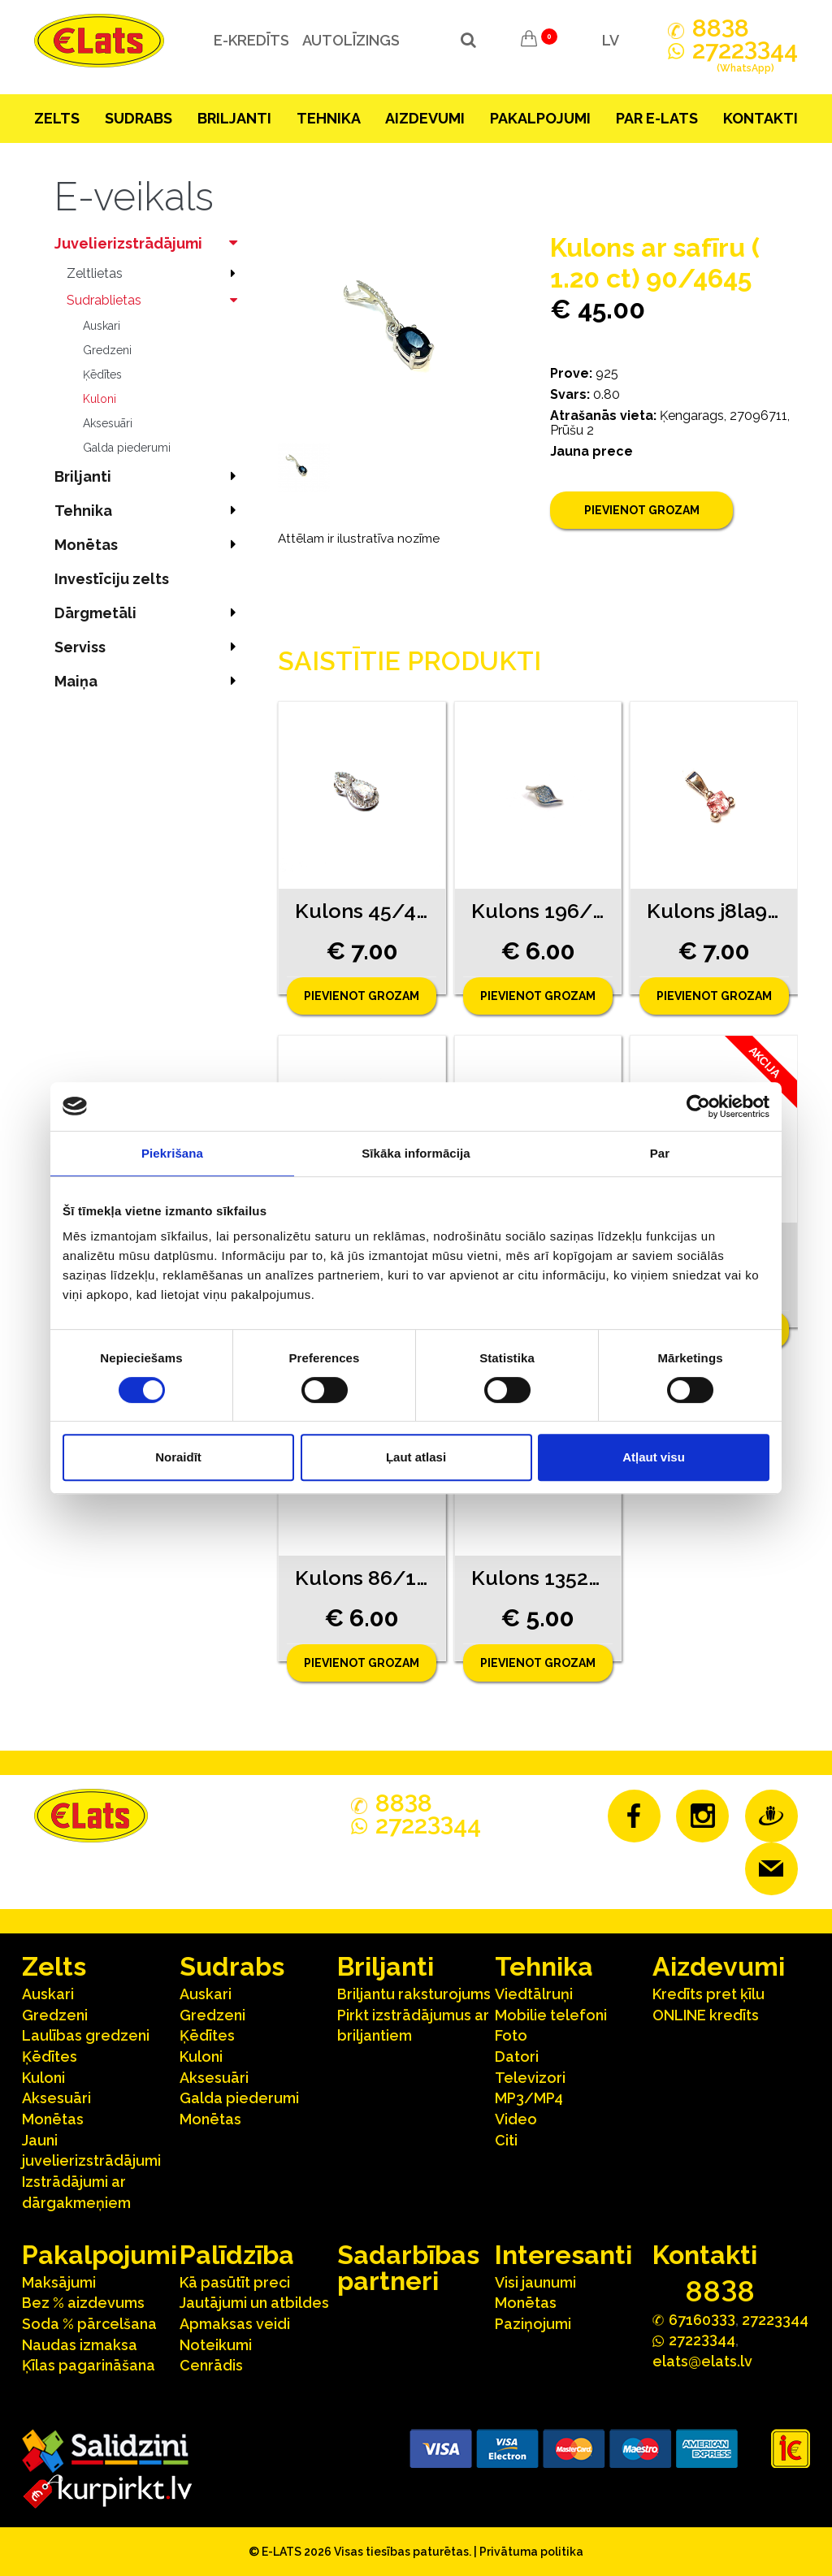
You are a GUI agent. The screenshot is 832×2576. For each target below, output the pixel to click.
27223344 (775, 2319)
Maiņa (149, 681)
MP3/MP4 (529, 2097)
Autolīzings (350, 40)
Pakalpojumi (540, 118)
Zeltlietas (156, 273)
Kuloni (99, 398)
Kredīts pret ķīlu (708, 1993)
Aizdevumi (425, 118)
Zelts (57, 118)
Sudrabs (138, 118)
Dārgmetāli (149, 612)
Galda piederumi (127, 447)
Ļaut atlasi (416, 1457)
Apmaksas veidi (235, 2323)
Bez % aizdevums (83, 2302)
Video (516, 2119)
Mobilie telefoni (551, 2015)
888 (720, 28)
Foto (511, 2035)
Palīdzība (237, 2255)
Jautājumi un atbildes (254, 2302)
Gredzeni (107, 350)
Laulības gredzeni (86, 2035)
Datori (517, 2056)
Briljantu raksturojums (414, 1993)
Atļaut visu (653, 1457)
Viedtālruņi (534, 1993)
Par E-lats (657, 118)
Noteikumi (216, 2344)
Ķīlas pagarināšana (88, 2365)
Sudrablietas (156, 300)
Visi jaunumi (535, 2282)
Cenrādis (211, 2365)
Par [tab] (660, 1153)
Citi (506, 2140)
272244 (745, 59)
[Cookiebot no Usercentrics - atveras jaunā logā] (698, 1106)
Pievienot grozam (642, 510)
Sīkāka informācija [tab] (416, 1153)
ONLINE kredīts (705, 2015)
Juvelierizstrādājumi (149, 243)
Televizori (530, 2077)
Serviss (149, 647)
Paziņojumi (533, 2323)
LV (610, 40)
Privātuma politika (531, 2551)
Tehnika (329, 118)
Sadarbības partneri (408, 2268)
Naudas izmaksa (79, 2344)
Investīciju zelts (111, 578)
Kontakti (760, 118)
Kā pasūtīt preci (235, 2282)
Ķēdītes (102, 374)
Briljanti (234, 118)
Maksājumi (59, 2282)
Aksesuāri (107, 423)
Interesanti (563, 2255)
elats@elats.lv (702, 2361)
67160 (702, 2319)
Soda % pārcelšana (89, 2323)
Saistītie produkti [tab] (409, 661)
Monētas (149, 544)
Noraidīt (178, 1457)
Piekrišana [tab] (172, 1153)
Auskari (101, 325)
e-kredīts (250, 40)
